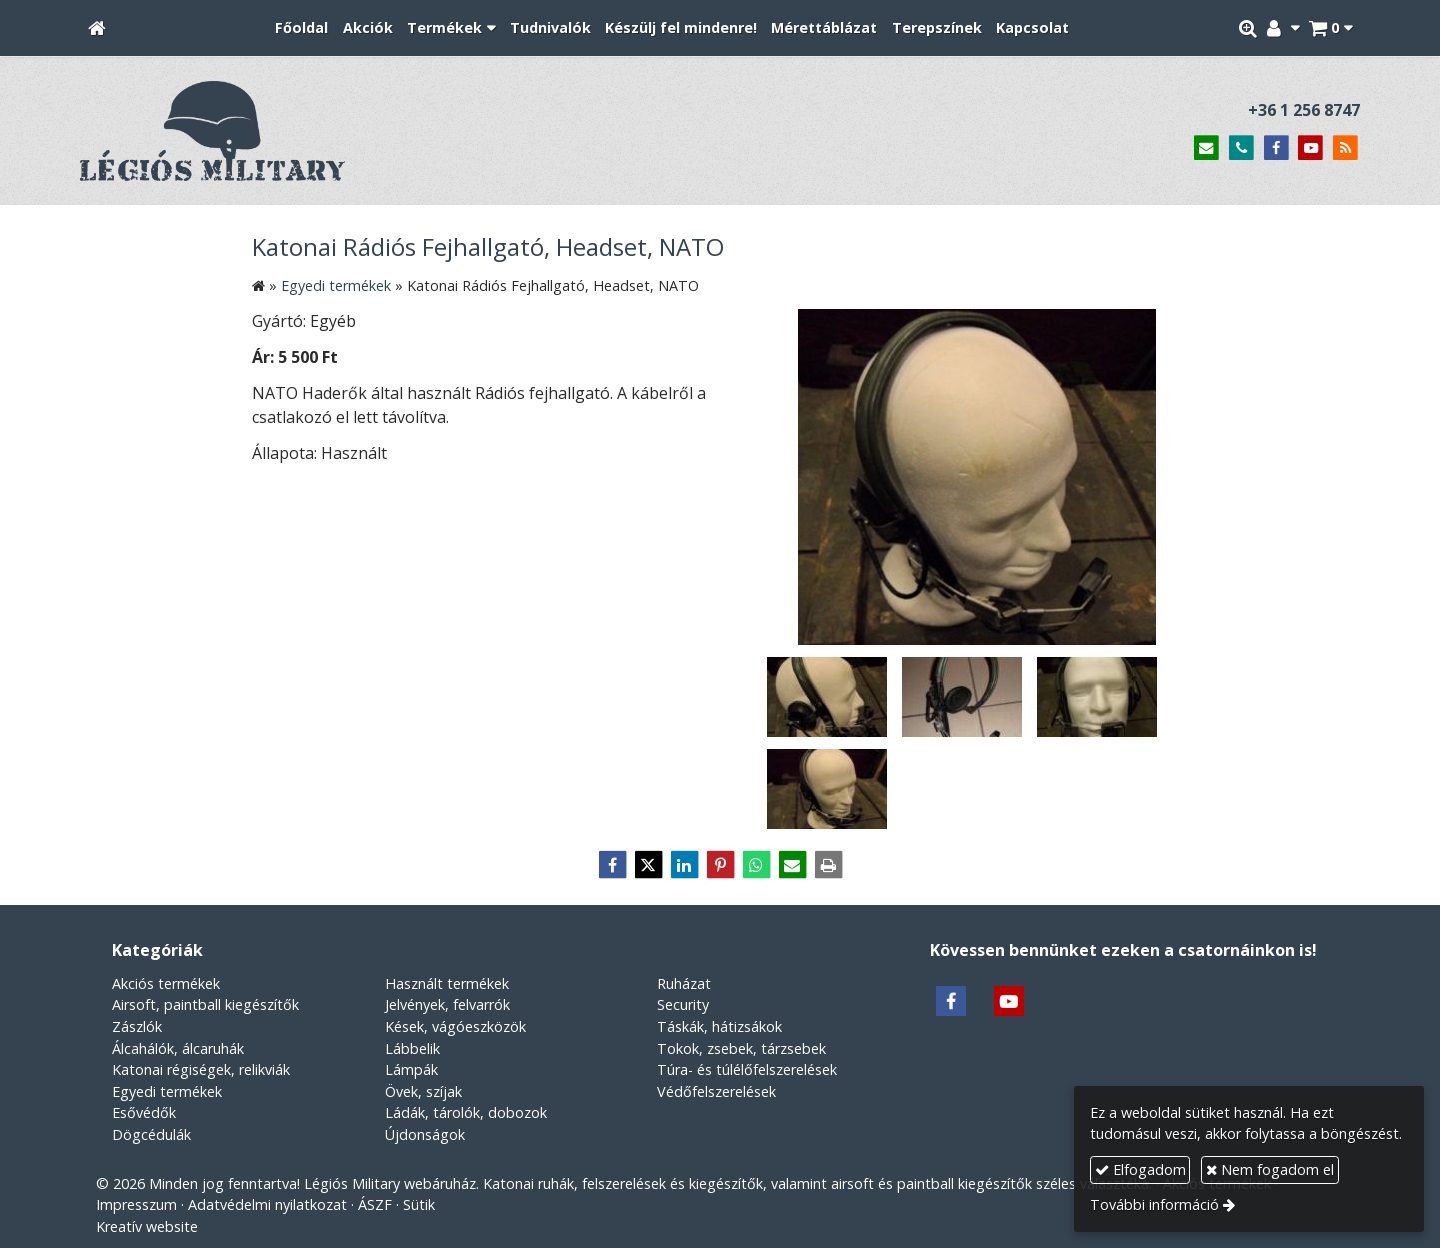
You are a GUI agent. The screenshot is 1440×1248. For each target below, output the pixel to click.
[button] (1330, 28)
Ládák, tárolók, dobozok (466, 1112)
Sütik (419, 1204)
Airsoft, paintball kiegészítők (205, 1004)
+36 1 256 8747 (1304, 110)
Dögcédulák (151, 1134)
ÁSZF (375, 1204)
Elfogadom (1140, 1169)
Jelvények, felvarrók (447, 1004)
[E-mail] (1206, 148)
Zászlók (137, 1026)
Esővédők (144, 1112)
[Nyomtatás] (828, 865)
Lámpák (411, 1069)
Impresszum (136, 1204)
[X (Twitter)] (648, 865)
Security (683, 1004)
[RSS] (1345, 148)
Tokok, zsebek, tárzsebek (741, 1048)
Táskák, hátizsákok (719, 1026)
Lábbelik (412, 1048)
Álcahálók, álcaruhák (178, 1048)
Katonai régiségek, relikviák (201, 1069)
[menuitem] (301, 28)
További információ (1154, 1204)
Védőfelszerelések (716, 1091)
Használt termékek (447, 983)
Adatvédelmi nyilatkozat (267, 1204)
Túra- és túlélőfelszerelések (747, 1069)
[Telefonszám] (1241, 148)
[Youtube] (1310, 148)
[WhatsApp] (756, 865)
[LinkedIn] (684, 865)
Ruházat (684, 983)
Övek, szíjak (423, 1091)
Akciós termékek (166, 983)
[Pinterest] (720, 865)
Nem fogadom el (1270, 1169)
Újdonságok (425, 1134)
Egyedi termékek (167, 1091)
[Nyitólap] (97, 28)
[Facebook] (1276, 148)
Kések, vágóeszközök (455, 1026)
